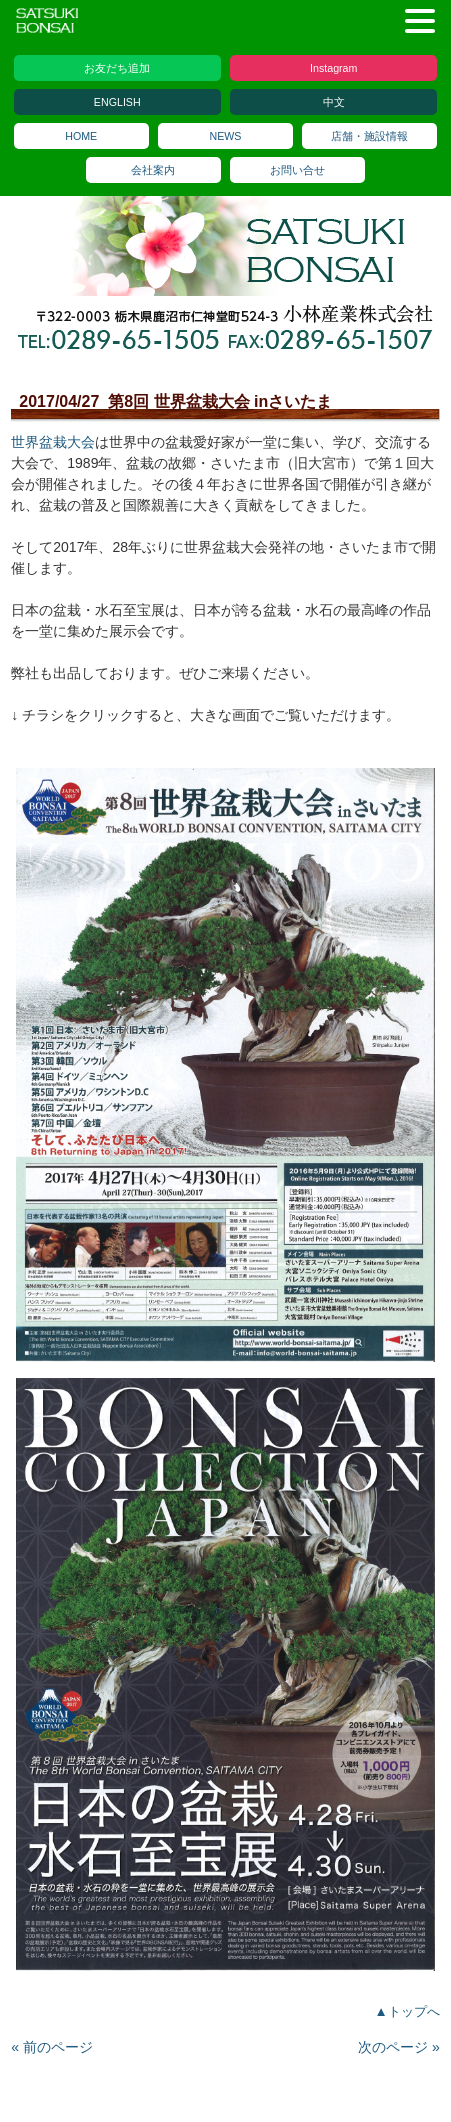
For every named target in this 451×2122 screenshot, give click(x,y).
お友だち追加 (117, 68)
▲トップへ (407, 2011)
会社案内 (153, 170)
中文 (334, 102)
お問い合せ (297, 170)
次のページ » (399, 2047)
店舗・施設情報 (369, 136)
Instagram (333, 68)
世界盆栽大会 (53, 442)
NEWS (226, 136)
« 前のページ (52, 2047)
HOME (81, 136)
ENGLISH (117, 102)
